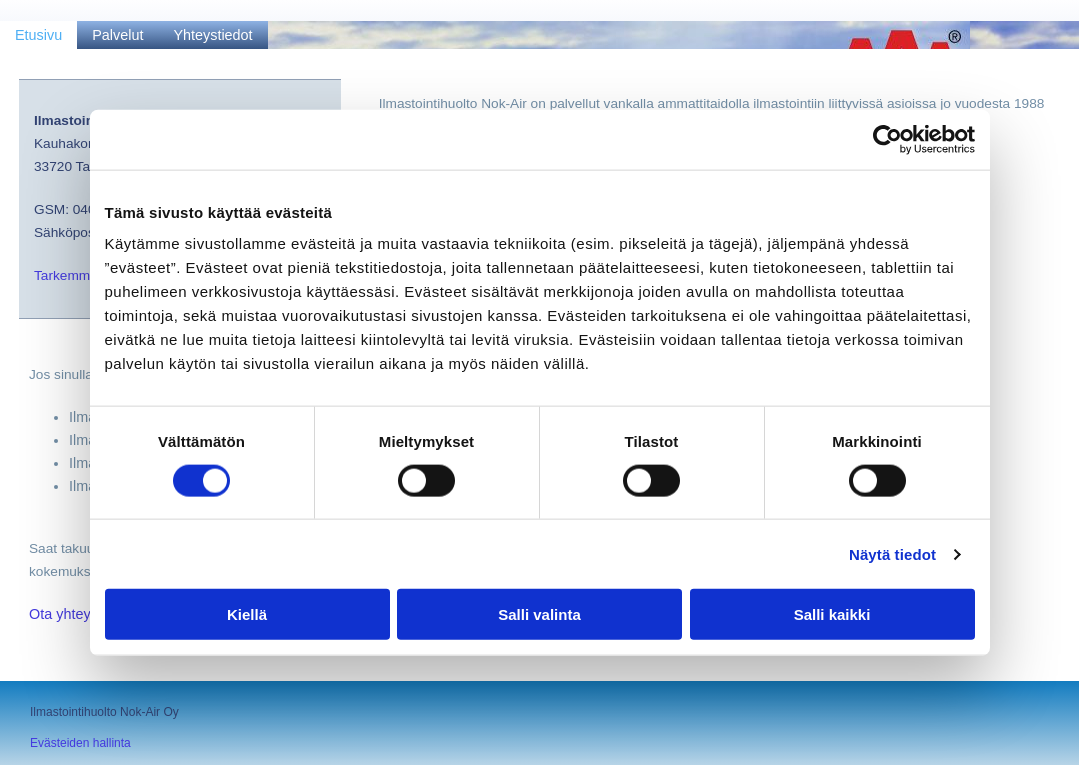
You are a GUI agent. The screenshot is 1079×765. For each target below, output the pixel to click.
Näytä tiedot (892, 553)
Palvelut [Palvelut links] (117, 35)
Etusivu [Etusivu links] (38, 35)
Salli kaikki (832, 614)
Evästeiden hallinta (80, 743)
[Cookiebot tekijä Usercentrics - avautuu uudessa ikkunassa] (887, 139)
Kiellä (247, 614)
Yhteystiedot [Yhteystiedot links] (212, 35)
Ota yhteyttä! (70, 614)
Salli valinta (539, 614)
